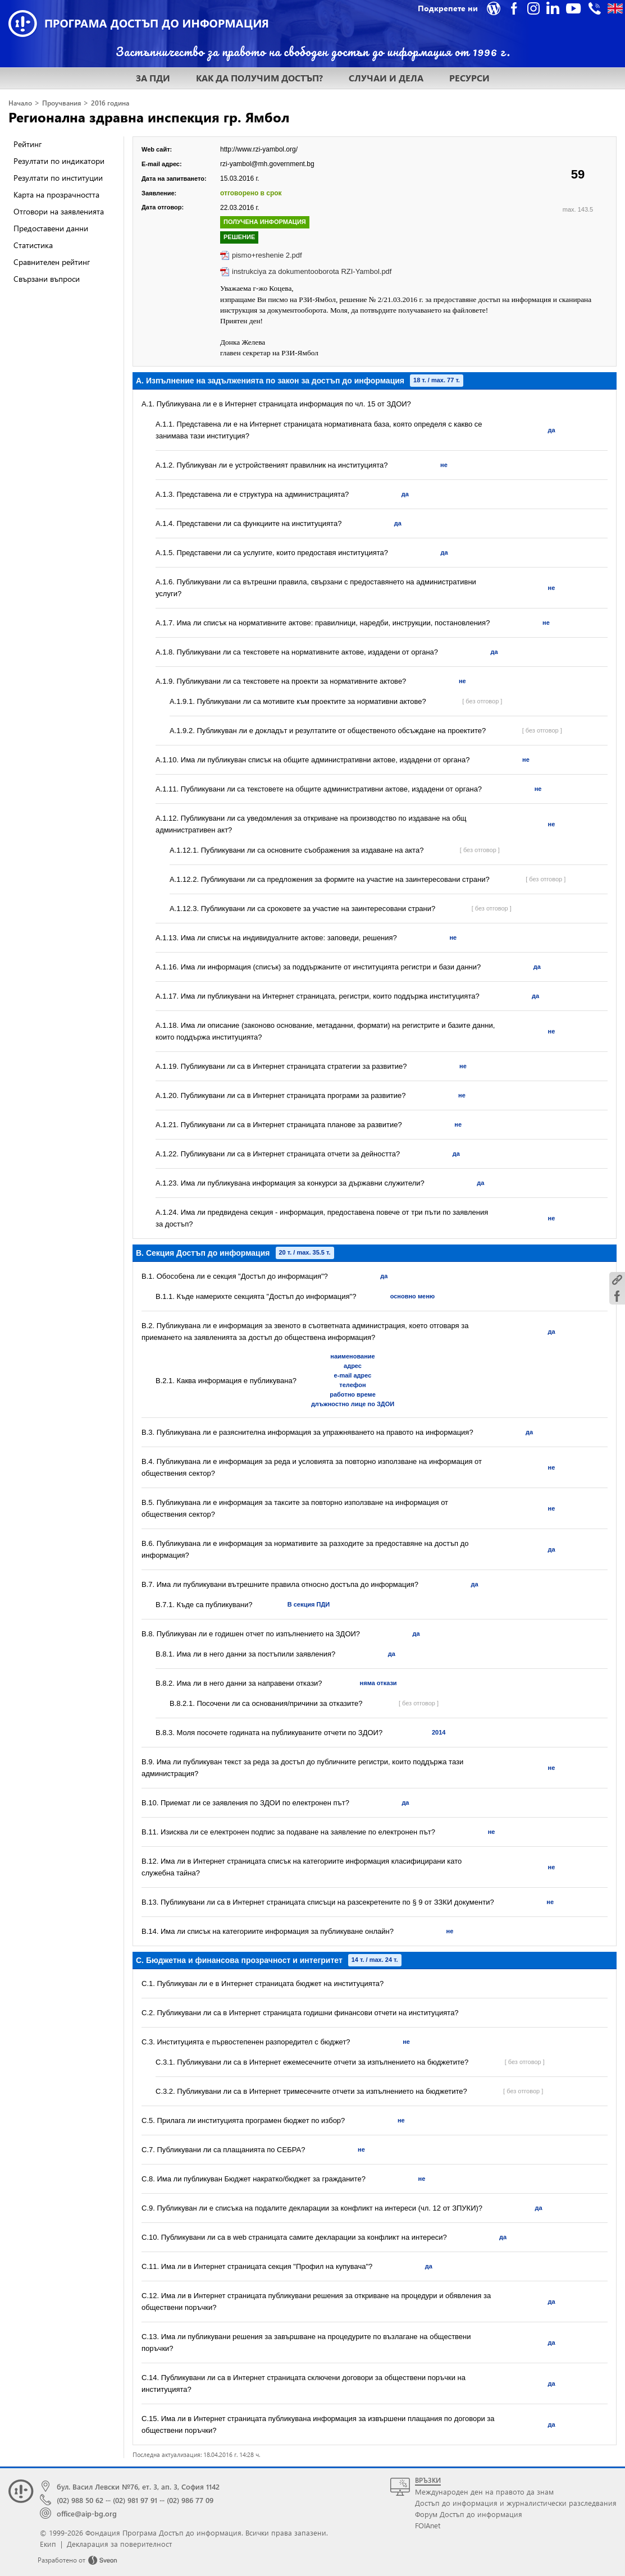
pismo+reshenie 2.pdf (267, 255)
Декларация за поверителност (119, 2543)
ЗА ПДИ (153, 78)
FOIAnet (427, 2525)
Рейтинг (27, 144)
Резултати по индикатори (58, 160)
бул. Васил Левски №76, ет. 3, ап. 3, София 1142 (138, 2486)
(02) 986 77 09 (190, 2500)
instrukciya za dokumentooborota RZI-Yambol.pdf (311, 271)
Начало (20, 103)
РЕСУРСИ (469, 78)
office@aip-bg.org (87, 2513)
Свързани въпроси (46, 278)
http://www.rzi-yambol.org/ (259, 149)
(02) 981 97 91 (135, 2500)
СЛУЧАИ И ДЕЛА (386, 78)
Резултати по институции (58, 177)
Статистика (33, 245)
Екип (48, 2543)
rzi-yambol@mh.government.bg (267, 164)
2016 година (110, 103)
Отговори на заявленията (58, 211)
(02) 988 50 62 (80, 2500)
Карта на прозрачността (56, 194)
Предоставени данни (50, 228)
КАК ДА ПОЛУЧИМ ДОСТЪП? (259, 78)
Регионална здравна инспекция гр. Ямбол (148, 117)
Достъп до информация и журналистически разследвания (516, 2503)
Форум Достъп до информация (468, 2514)
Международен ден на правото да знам (484, 2491)
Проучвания (61, 103)
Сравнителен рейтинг (51, 262)
